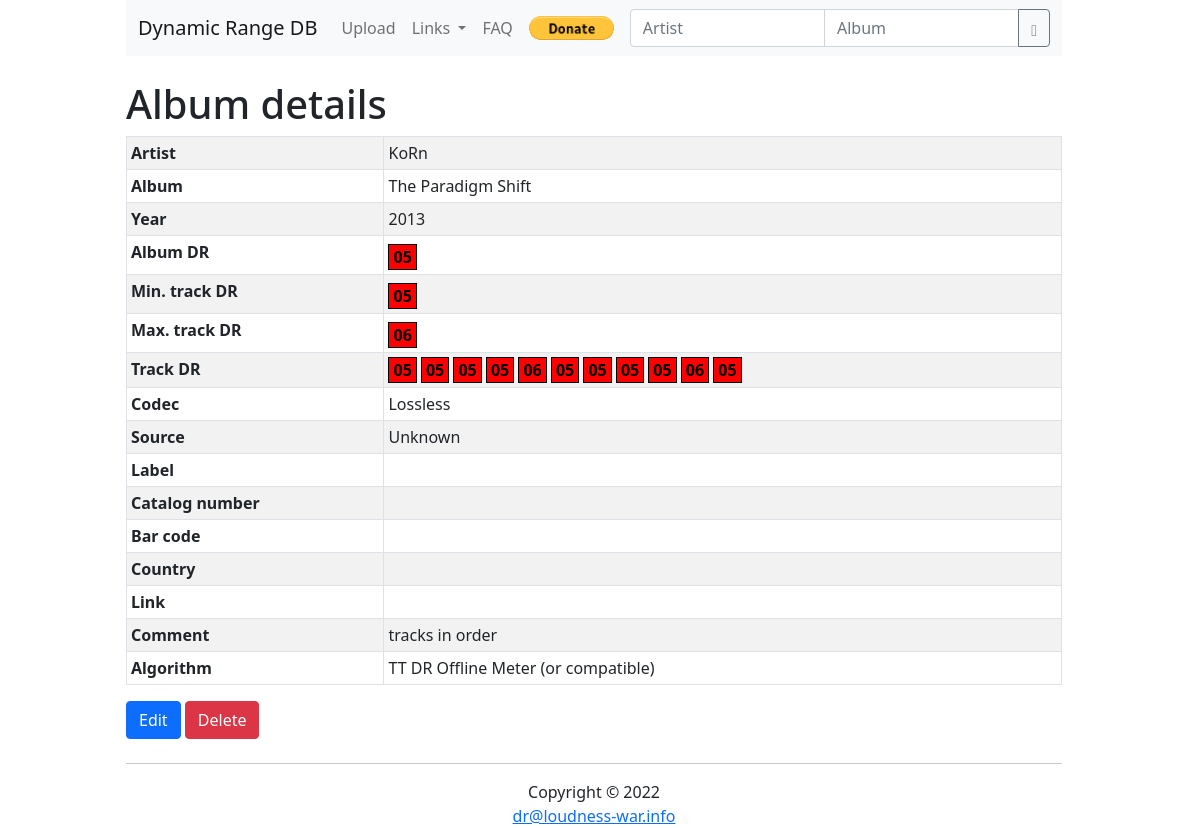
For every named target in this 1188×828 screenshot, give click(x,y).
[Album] (921, 28)
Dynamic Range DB (227, 27)
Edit (153, 720)
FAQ (497, 28)
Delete (222, 720)
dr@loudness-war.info (594, 816)
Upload (368, 28)
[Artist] (727, 28)
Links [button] (433, 28)
